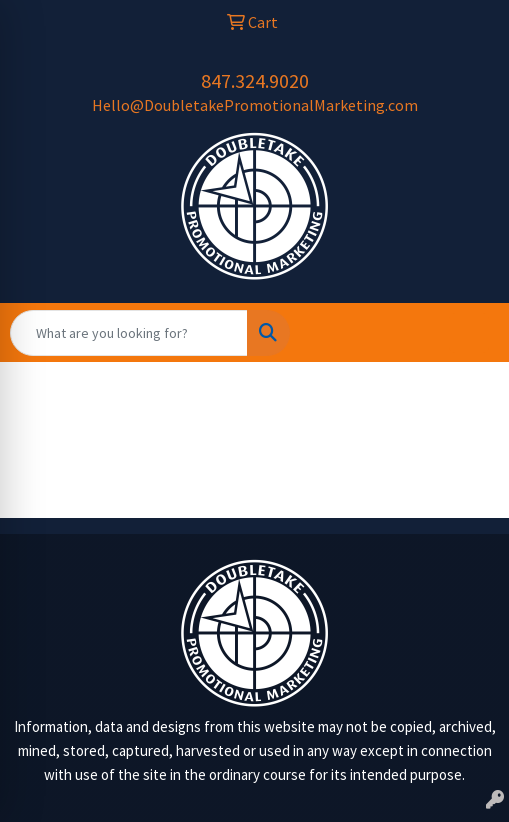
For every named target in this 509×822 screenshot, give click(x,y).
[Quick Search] (129, 333)
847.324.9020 (255, 80)
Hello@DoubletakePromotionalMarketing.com (255, 105)
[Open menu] (469, 333)
